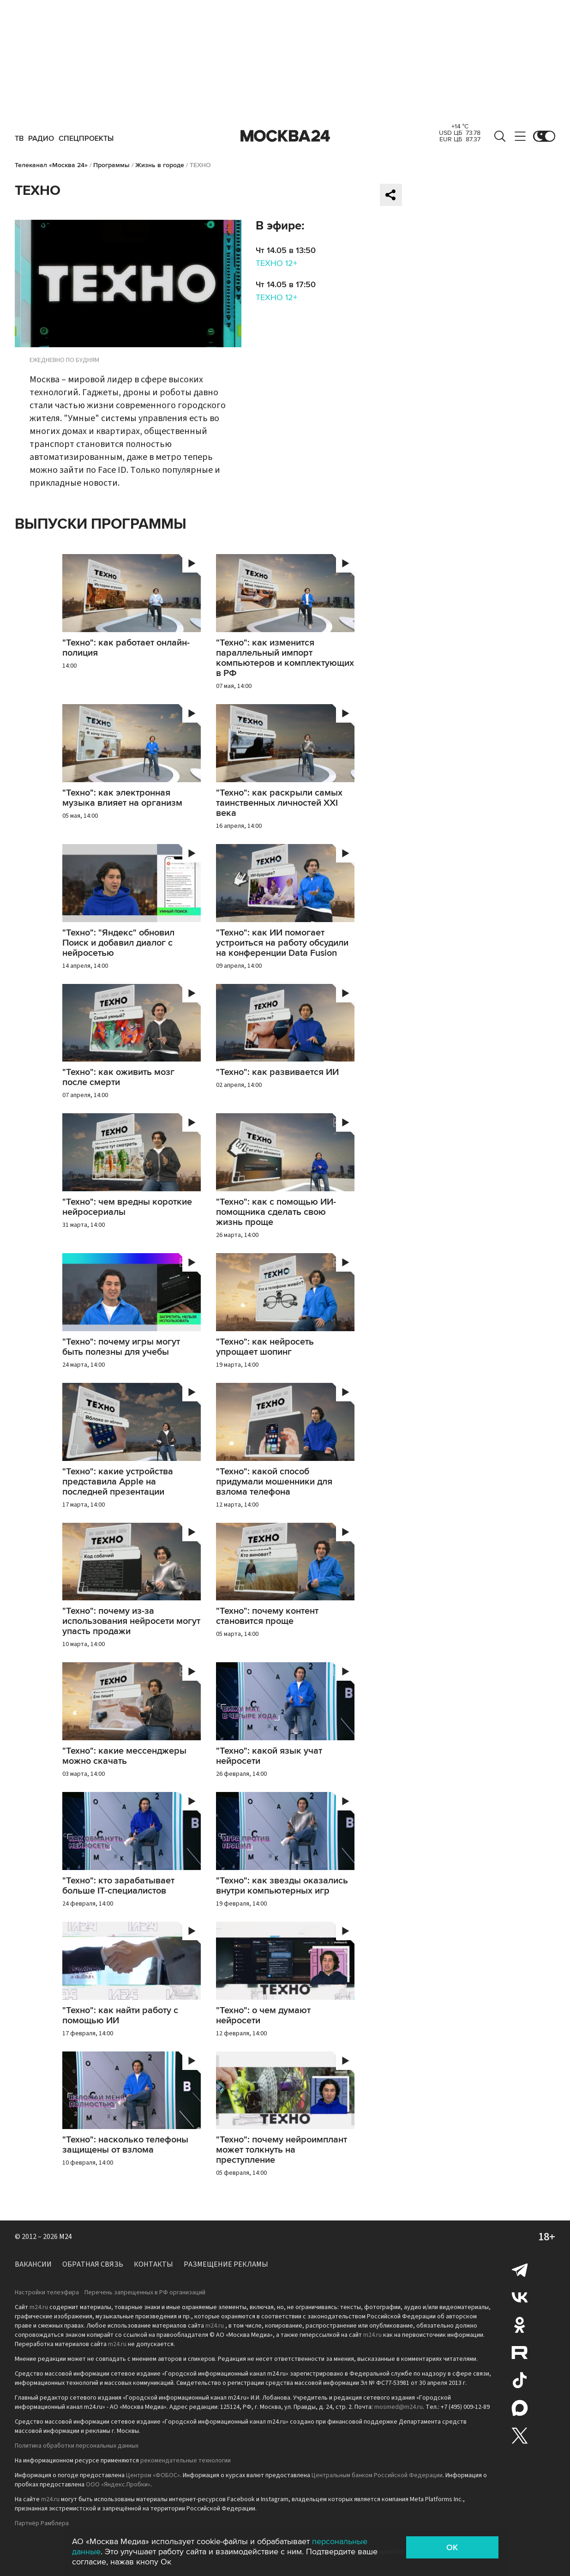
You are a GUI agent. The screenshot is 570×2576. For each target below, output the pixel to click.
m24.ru (39, 2307)
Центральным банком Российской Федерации (377, 2475)
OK (452, 2547)
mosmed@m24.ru (398, 2407)
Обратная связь (92, 2264)
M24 (65, 2237)
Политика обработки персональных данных (76, 2445)
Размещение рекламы (226, 2264)
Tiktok (519, 2380)
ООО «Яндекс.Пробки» (118, 2484)
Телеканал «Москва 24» (51, 165)
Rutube (519, 2352)
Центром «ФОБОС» (153, 2475)
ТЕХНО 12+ (276, 263)
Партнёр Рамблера (42, 2523)
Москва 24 (285, 136)
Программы (111, 165)
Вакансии (33, 2264)
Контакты (153, 2264)
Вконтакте (519, 2297)
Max (519, 2408)
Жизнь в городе (159, 165)
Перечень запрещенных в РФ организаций (144, 2292)
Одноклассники (519, 2325)
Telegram (519, 2269)
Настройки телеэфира (47, 2292)
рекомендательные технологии (185, 2460)
